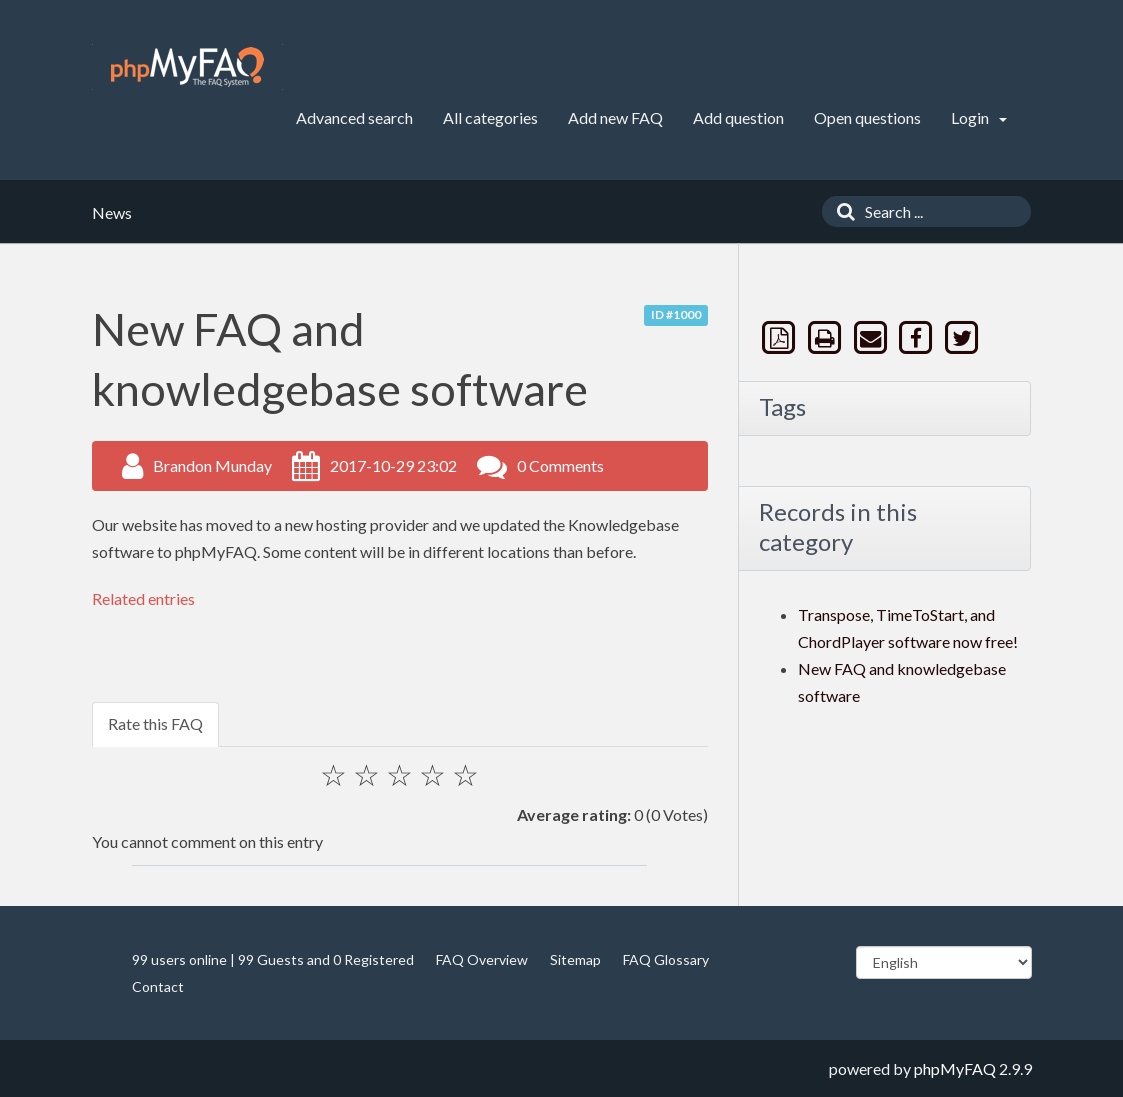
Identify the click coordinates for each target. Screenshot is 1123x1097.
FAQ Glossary (666, 959)
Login (979, 117)
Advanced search (354, 117)
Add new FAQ (615, 117)
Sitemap (575, 959)
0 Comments (560, 465)
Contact (158, 986)
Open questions (867, 117)
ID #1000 (676, 314)
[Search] (841, 211)
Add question (738, 117)
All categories (490, 117)
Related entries (143, 598)
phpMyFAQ (955, 1068)
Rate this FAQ (155, 723)
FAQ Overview (482, 959)
